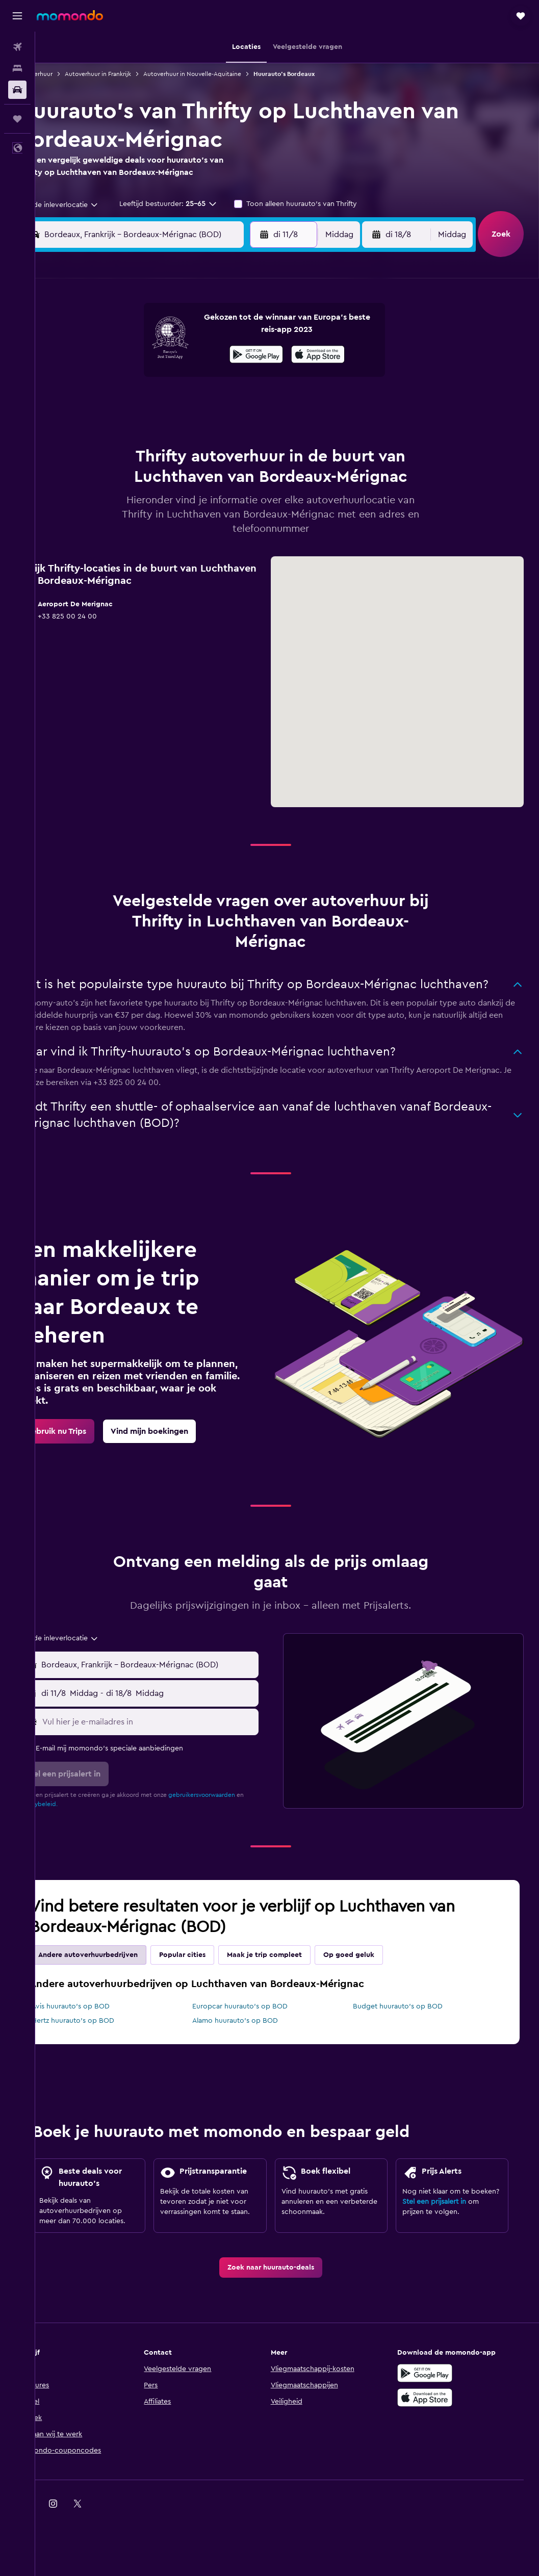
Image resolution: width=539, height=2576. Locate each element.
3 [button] (106, 354)
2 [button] (252, 329)
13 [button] (179, 378)
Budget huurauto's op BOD (409, 2022)
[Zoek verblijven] (17, 68)
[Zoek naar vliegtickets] (17, 47)
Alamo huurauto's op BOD (257, 2037)
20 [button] (179, 403)
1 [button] (227, 329)
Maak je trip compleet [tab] (297, 1971)
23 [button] (252, 403)
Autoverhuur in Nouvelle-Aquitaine (225, 74)
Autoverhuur (68, 74)
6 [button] (179, 354)
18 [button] (130, 403)
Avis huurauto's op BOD (104, 2022)
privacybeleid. (79, 1820)
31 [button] (106, 452)
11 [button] (130, 378)
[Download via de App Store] (432, 2435)
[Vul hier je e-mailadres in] (172, 1738)
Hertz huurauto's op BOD (106, 2037)
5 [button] (154, 354)
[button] (17, 16)
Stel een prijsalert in (442, 2246)
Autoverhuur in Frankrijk (131, 74)
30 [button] (253, 427)
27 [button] (179, 427)
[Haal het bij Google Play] (432, 2411)
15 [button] (228, 378)
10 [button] (105, 378)
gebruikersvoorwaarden (234, 1811)
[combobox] (89, 205)
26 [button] (154, 427)
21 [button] (204, 403)
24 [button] (105, 427)
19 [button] (155, 403)
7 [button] (203, 354)
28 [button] (203, 427)
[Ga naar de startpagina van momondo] (70, 15)
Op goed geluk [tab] (381, 1971)
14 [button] (204, 378)
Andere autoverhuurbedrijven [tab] (121, 1971)
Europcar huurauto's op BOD (262, 2022)
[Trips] (17, 119)
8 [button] (228, 354)
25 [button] (130, 427)
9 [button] (252, 354)
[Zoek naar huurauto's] (17, 90)
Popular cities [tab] (215, 1971)
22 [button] (228, 403)
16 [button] (252, 378)
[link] (88, 1447)
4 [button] (130, 354)
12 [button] (155, 378)
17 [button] (105, 403)
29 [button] (228, 427)
